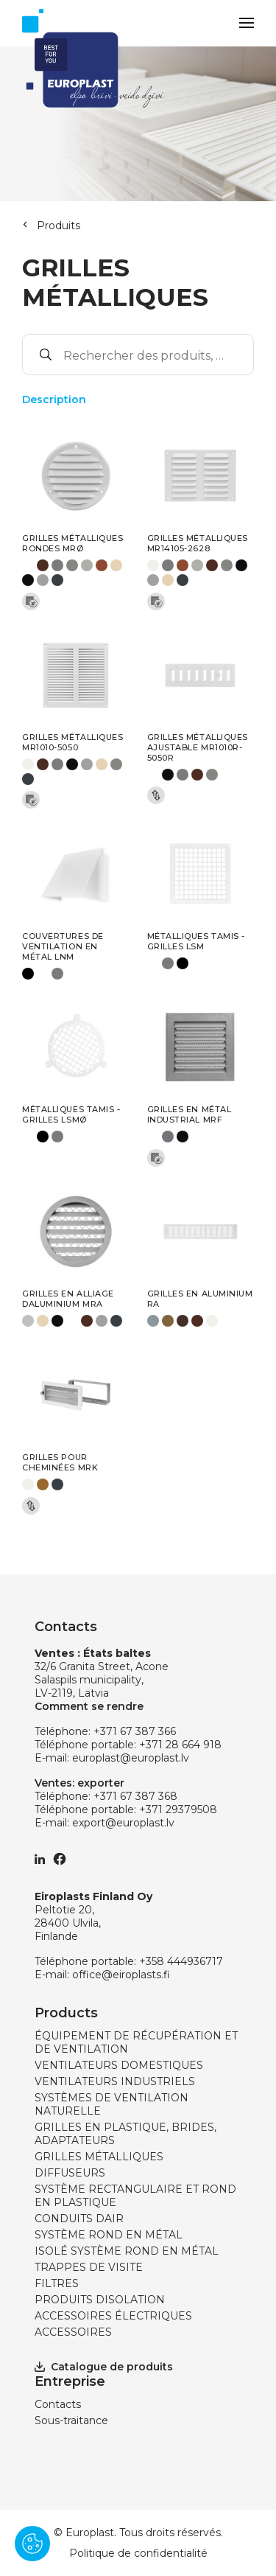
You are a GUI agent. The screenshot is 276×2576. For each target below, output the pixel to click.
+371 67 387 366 (134, 1731)
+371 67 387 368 (135, 1796)
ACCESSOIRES (73, 2332)
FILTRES (57, 2283)
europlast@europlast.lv (130, 1758)
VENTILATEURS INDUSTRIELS (115, 2081)
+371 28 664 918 (180, 1744)
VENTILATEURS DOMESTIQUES (119, 2065)
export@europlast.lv (123, 1822)
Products (66, 2013)
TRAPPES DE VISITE (89, 2267)
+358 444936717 (181, 1961)
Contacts (58, 2404)
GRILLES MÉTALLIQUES (99, 2156)
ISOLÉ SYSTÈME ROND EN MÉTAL (127, 2251)
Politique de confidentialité (138, 2553)
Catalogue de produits (104, 2366)
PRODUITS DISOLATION (100, 2299)
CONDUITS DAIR (79, 2218)
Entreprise (70, 2381)
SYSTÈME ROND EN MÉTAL (109, 2234)
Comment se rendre (89, 1706)
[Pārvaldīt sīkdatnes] (32, 2543)
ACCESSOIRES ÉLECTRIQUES (113, 2315)
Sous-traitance (71, 2420)
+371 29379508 (178, 1809)
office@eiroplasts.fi (121, 1974)
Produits (58, 225)
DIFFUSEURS (70, 2172)
